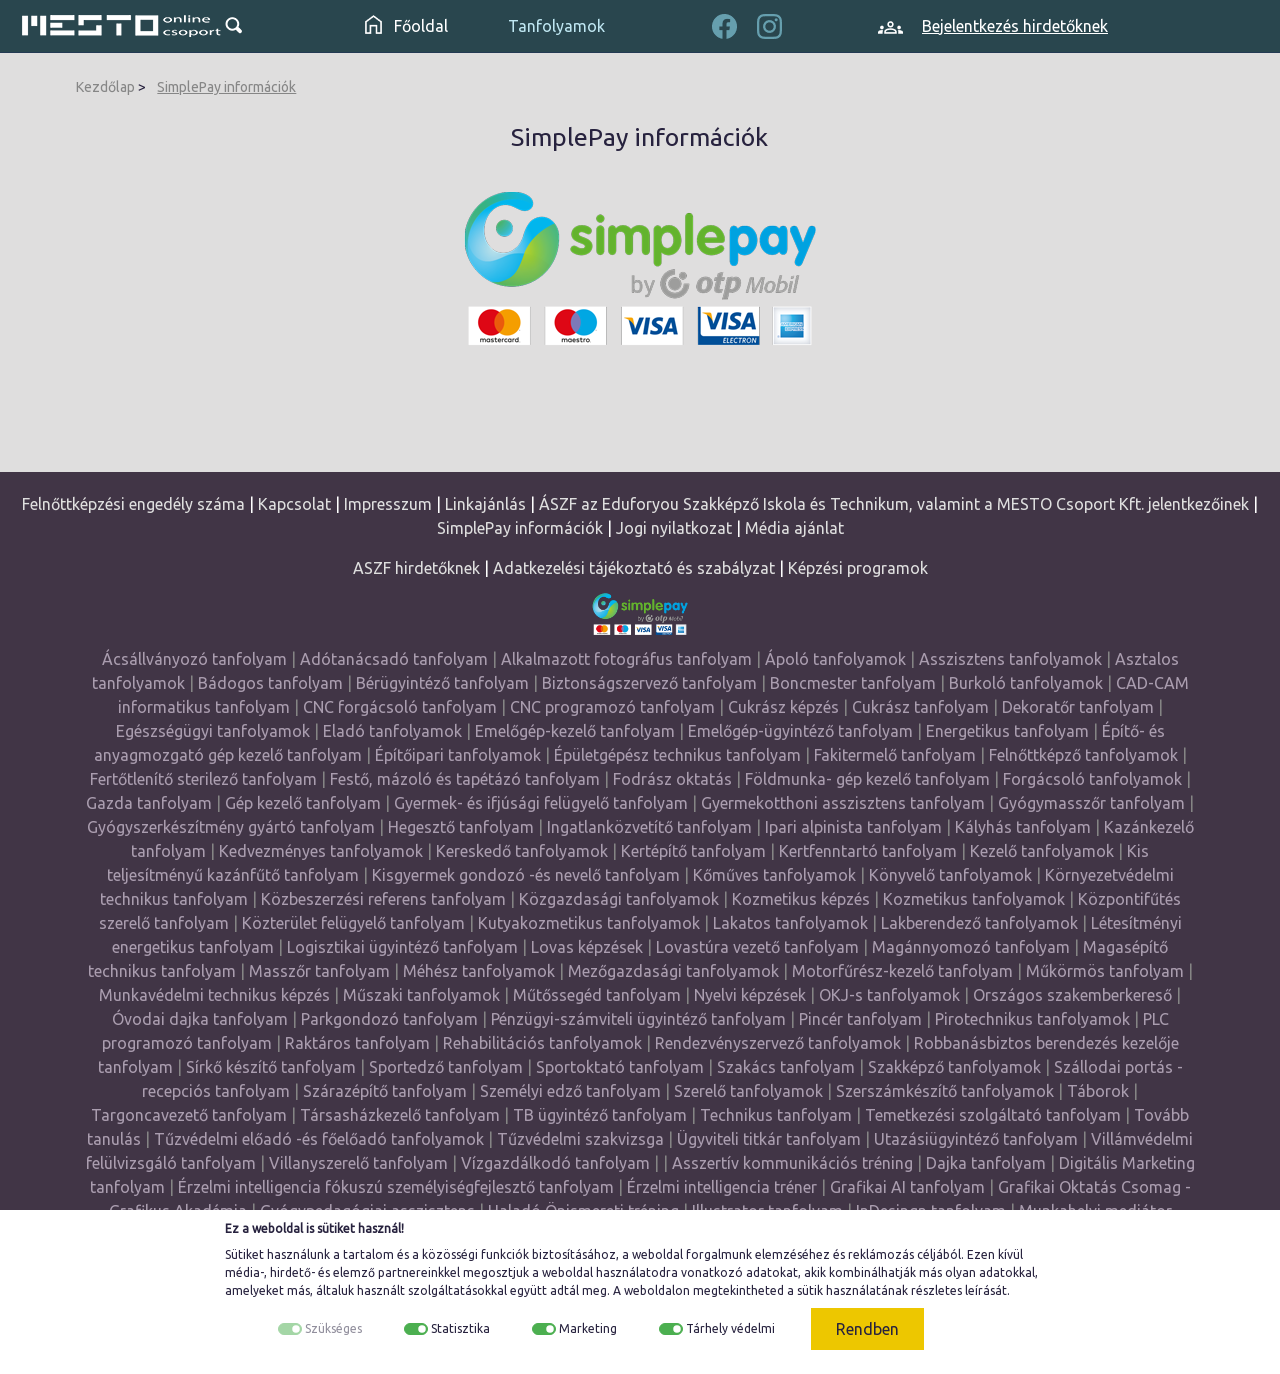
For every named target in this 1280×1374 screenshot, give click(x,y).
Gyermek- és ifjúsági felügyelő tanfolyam (541, 803)
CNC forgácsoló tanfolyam (400, 707)
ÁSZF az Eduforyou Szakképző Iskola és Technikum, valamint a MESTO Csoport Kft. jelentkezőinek (894, 504)
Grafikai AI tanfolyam (907, 1187)
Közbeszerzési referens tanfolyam (383, 899)
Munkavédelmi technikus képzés (214, 995)
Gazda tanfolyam (149, 803)
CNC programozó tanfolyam (612, 707)
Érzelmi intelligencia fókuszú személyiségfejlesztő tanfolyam (396, 1187)
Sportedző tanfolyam (446, 1067)
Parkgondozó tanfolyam (389, 1019)
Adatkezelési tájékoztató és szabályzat (634, 568)
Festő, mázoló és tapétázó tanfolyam (465, 779)
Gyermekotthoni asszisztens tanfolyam (843, 803)
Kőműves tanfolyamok (774, 875)
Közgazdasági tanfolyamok (619, 899)
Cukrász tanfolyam (920, 707)
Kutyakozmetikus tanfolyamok (589, 923)
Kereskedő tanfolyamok (522, 851)
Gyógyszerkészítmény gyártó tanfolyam (231, 827)
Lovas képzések (587, 947)
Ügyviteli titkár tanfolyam (769, 1139)
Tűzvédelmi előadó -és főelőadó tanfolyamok (319, 1139)
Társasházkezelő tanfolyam (402, 1115)
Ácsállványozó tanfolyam (194, 659)
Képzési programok (858, 568)
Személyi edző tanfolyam (570, 1091)
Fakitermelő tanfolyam (895, 755)
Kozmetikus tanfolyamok (974, 899)
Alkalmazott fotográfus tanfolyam (626, 659)
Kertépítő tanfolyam (693, 851)
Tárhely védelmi (730, 1328)
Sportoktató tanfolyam (620, 1067)
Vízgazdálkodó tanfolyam (555, 1163)
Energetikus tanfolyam (1007, 731)
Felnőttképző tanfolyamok (1083, 755)
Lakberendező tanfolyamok (979, 923)
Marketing (588, 1328)
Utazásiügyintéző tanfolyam (976, 1139)
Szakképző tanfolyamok (954, 1067)
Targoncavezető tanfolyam (189, 1115)
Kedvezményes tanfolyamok (321, 851)
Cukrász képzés (783, 707)
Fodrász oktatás (672, 779)
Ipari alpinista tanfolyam (853, 827)
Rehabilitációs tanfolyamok (542, 1043)
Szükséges (333, 1328)
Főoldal (406, 26)
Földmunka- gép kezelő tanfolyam (867, 779)
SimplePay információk (226, 87)
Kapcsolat (294, 504)
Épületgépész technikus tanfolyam (677, 755)
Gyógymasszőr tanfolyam (1091, 803)
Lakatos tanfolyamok (790, 923)
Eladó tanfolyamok (392, 731)
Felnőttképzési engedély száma (133, 504)
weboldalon (657, 1290)
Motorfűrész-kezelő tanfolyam (902, 971)
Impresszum (388, 504)
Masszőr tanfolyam (319, 971)
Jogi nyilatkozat (674, 528)
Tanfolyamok (556, 26)
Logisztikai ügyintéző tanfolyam (402, 947)
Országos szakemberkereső (1072, 995)
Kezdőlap (105, 87)
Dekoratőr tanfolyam (1078, 707)
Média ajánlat (794, 528)
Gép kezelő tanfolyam (303, 803)
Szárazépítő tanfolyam (385, 1091)
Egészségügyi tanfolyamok (213, 731)
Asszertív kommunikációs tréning (792, 1163)
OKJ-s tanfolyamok (889, 995)
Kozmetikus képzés (801, 899)
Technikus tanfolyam (776, 1115)
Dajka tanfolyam (986, 1163)
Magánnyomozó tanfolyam (971, 947)
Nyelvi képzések (750, 995)
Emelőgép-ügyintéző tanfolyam (800, 731)
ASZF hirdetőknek (416, 568)
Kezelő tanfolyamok (1042, 851)
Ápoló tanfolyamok (835, 659)
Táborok (1098, 1091)
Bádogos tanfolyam (270, 683)
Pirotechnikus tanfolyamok (1032, 1019)
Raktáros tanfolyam (357, 1043)
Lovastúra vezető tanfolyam (757, 947)
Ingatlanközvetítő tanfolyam (649, 827)
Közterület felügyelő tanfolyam (353, 923)
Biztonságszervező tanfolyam (649, 683)
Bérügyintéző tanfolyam (442, 683)
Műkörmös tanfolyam (1105, 971)
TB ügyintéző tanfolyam (600, 1115)
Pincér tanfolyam (860, 1019)
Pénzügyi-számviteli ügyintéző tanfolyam (638, 1019)
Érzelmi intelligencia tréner (722, 1187)
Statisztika (460, 1328)
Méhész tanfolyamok (479, 971)
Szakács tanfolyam (786, 1067)
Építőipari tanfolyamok (458, 755)
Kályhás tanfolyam (1023, 827)
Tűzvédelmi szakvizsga (580, 1139)
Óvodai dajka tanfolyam (200, 1019)
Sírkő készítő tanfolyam (271, 1067)
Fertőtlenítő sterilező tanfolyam (203, 779)
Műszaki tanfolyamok (421, 995)
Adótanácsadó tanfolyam (394, 659)
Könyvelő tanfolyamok (950, 875)
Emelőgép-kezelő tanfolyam (575, 731)
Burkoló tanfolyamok (1026, 683)
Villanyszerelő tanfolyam (358, 1163)
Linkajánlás (485, 504)
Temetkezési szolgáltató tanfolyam (993, 1115)
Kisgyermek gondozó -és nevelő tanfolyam (526, 875)
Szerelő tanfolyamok (748, 1091)
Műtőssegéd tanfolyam (597, 995)
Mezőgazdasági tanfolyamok (673, 971)
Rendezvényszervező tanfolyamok (778, 1043)
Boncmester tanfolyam (853, 683)
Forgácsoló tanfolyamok (1092, 779)
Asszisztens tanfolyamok (1010, 659)
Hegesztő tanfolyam (461, 827)
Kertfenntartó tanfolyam (868, 851)
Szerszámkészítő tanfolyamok (945, 1091)
